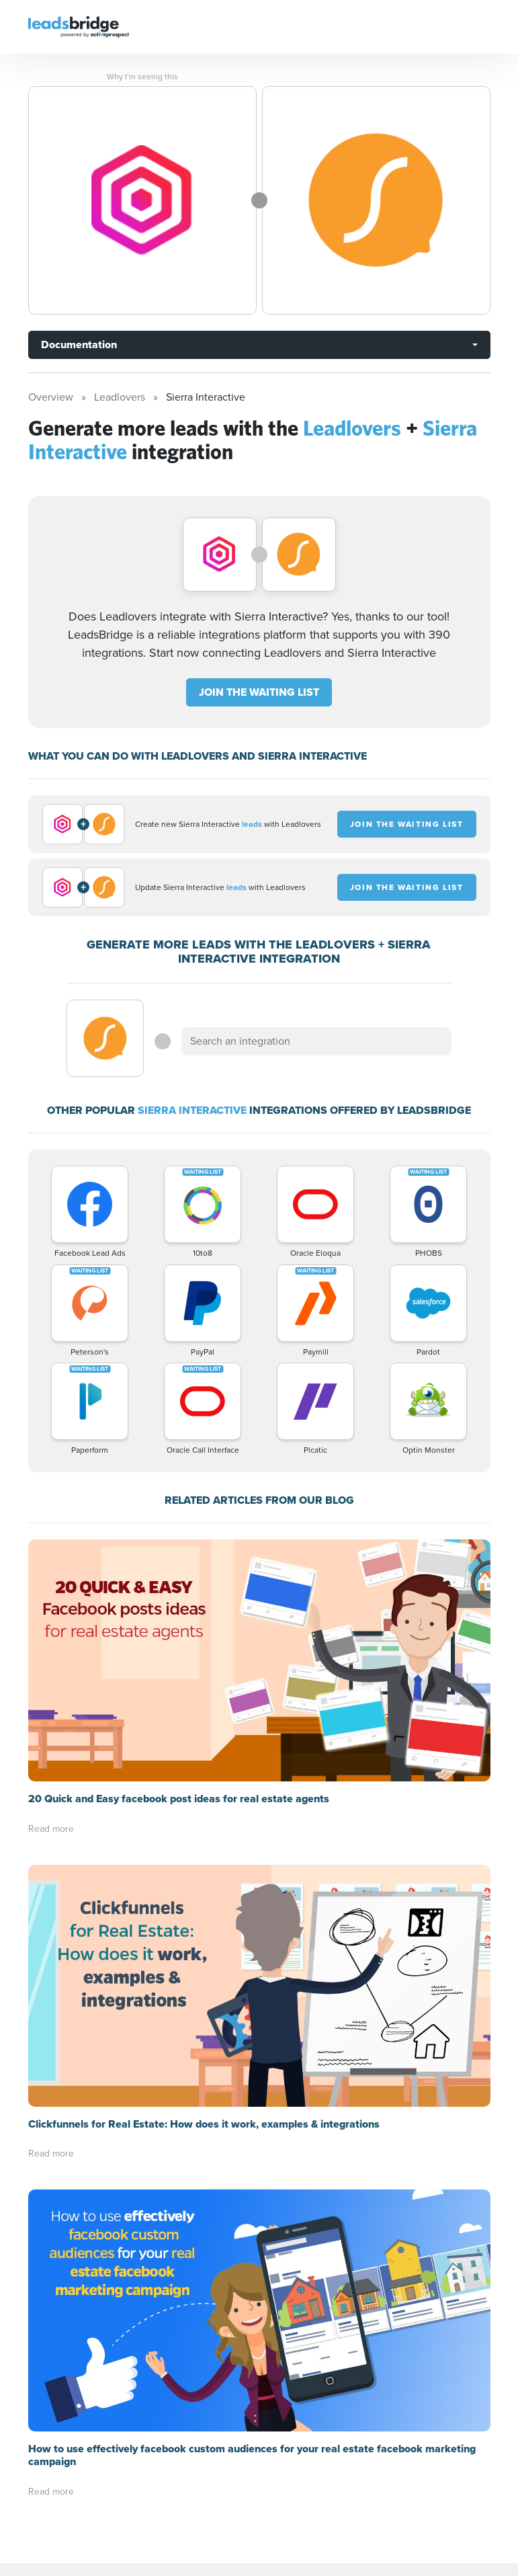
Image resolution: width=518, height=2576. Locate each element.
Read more (51, 1829)
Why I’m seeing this (142, 77)
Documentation (79, 344)
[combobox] (316, 1041)
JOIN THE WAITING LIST (259, 692)
